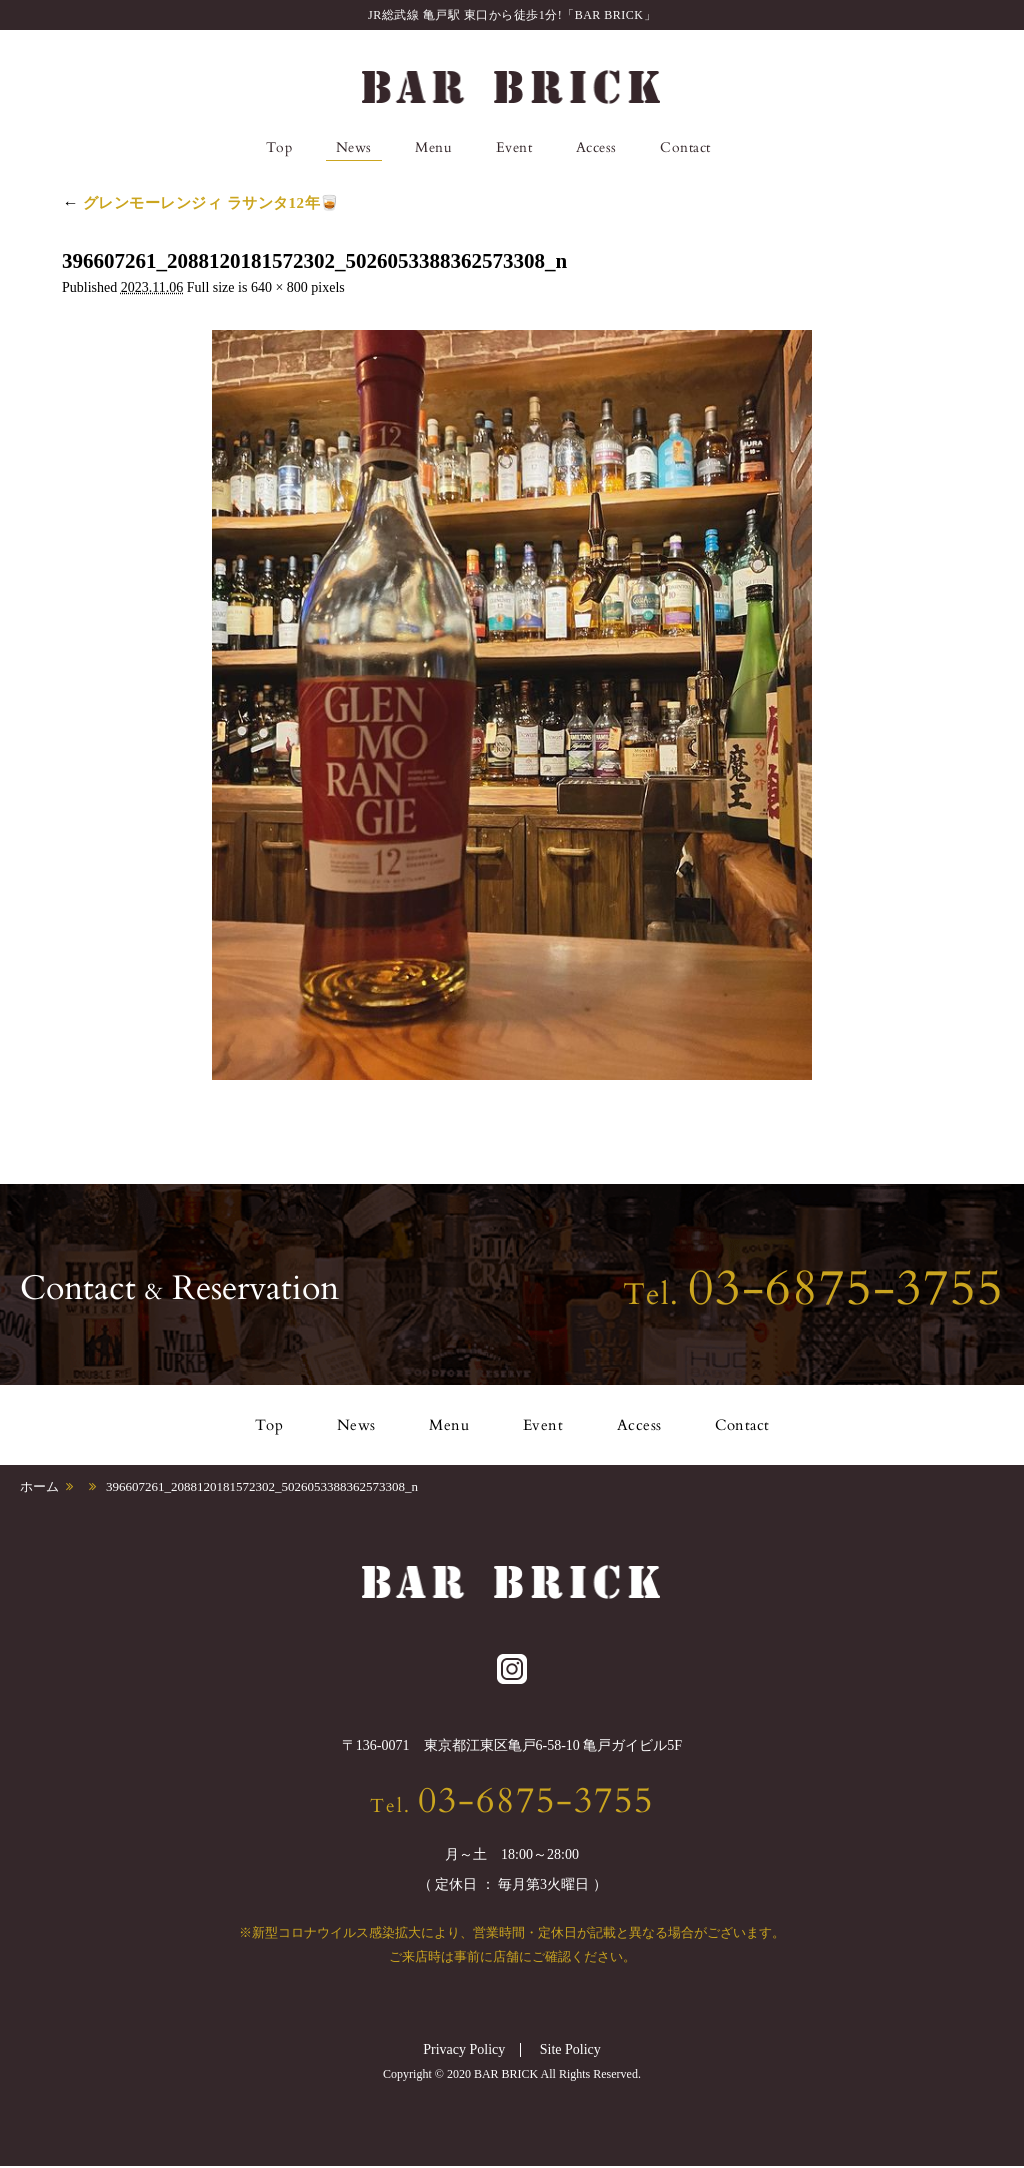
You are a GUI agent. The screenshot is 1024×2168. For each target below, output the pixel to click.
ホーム (39, 1486)
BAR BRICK (512, 87)
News (354, 147)
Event (514, 147)
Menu (433, 147)
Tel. (813, 1294)
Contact (685, 147)
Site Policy (570, 2051)
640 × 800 (279, 287)
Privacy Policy (464, 2051)
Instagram (756, 148)
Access (596, 147)
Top (279, 147)
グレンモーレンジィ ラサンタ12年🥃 (201, 203)
